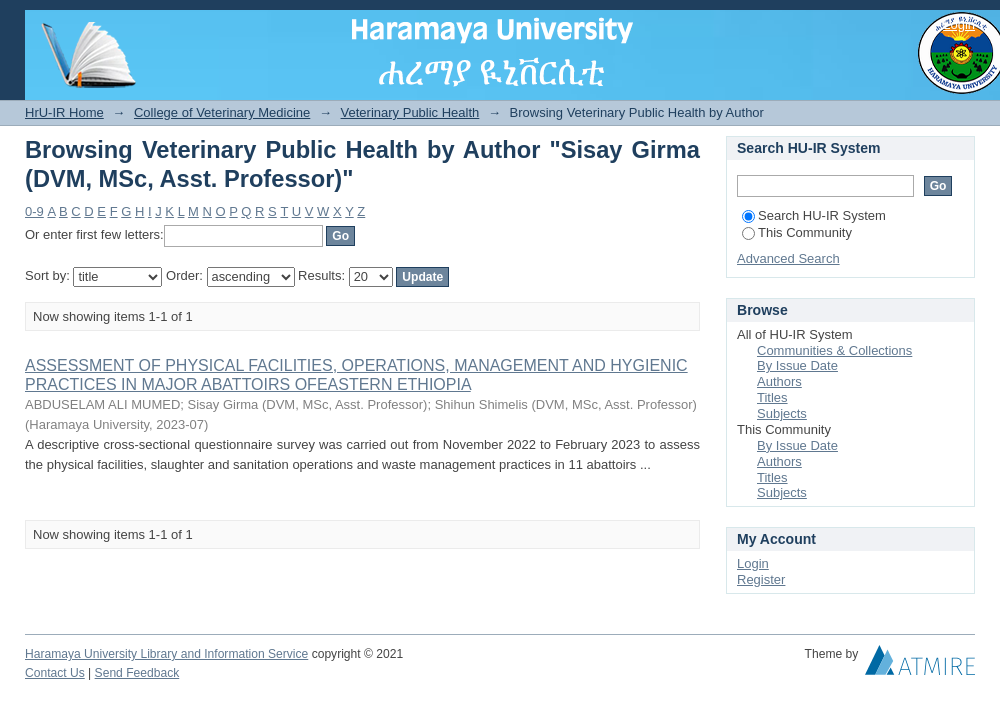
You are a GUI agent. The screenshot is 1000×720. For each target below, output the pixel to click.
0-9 (34, 211)
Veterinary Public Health (410, 112)
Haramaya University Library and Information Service (166, 654)
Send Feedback (137, 673)
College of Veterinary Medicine (222, 112)
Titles (772, 397)
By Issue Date (797, 365)
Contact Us (55, 673)
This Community (797, 232)
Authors (779, 381)
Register (761, 579)
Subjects (782, 413)
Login (959, 24)
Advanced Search (788, 258)
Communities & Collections (834, 350)
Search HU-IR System (814, 215)
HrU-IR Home (64, 112)
